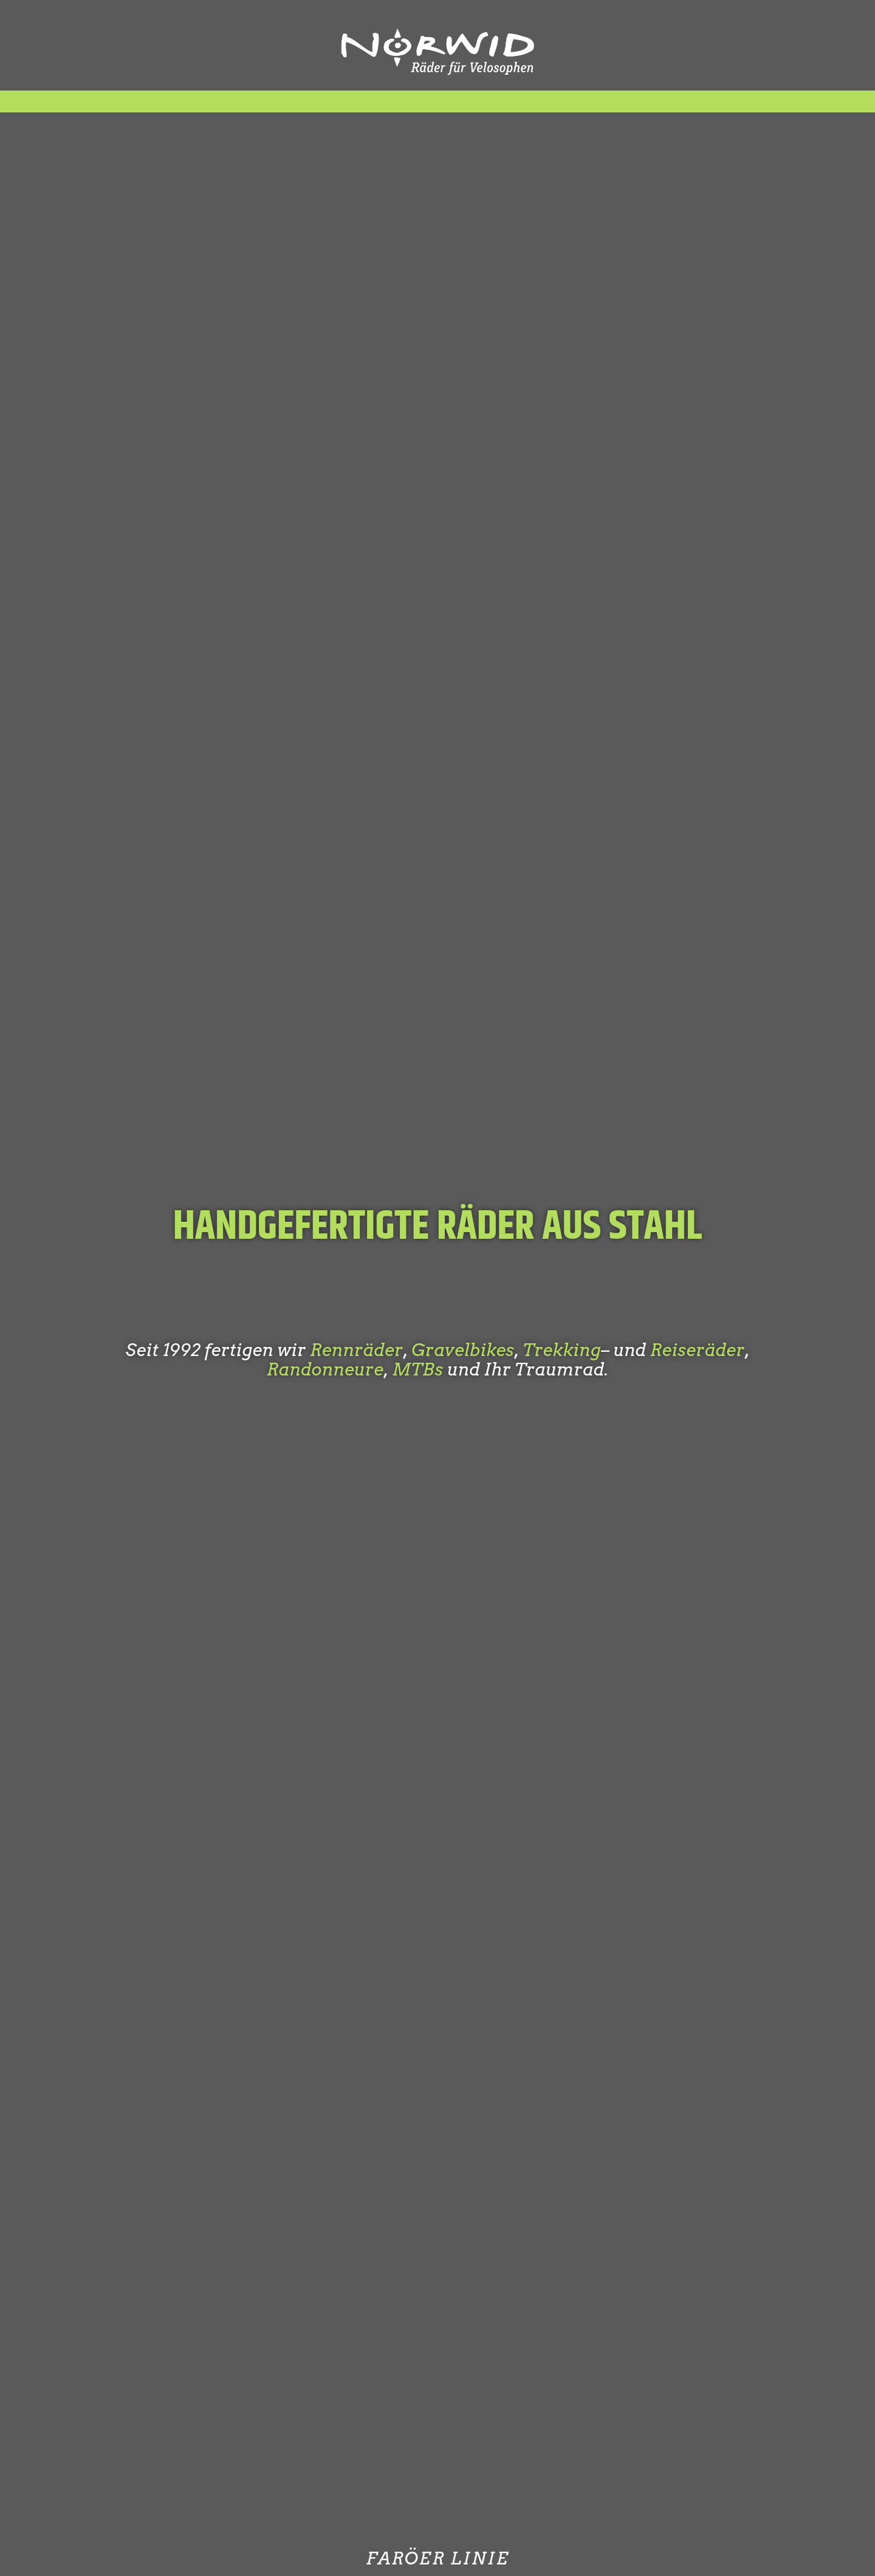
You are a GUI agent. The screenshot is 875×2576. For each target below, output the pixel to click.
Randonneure (325, 1369)
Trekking (562, 1350)
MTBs (417, 1369)
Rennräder (356, 1350)
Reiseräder (697, 1350)
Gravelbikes (462, 1350)
